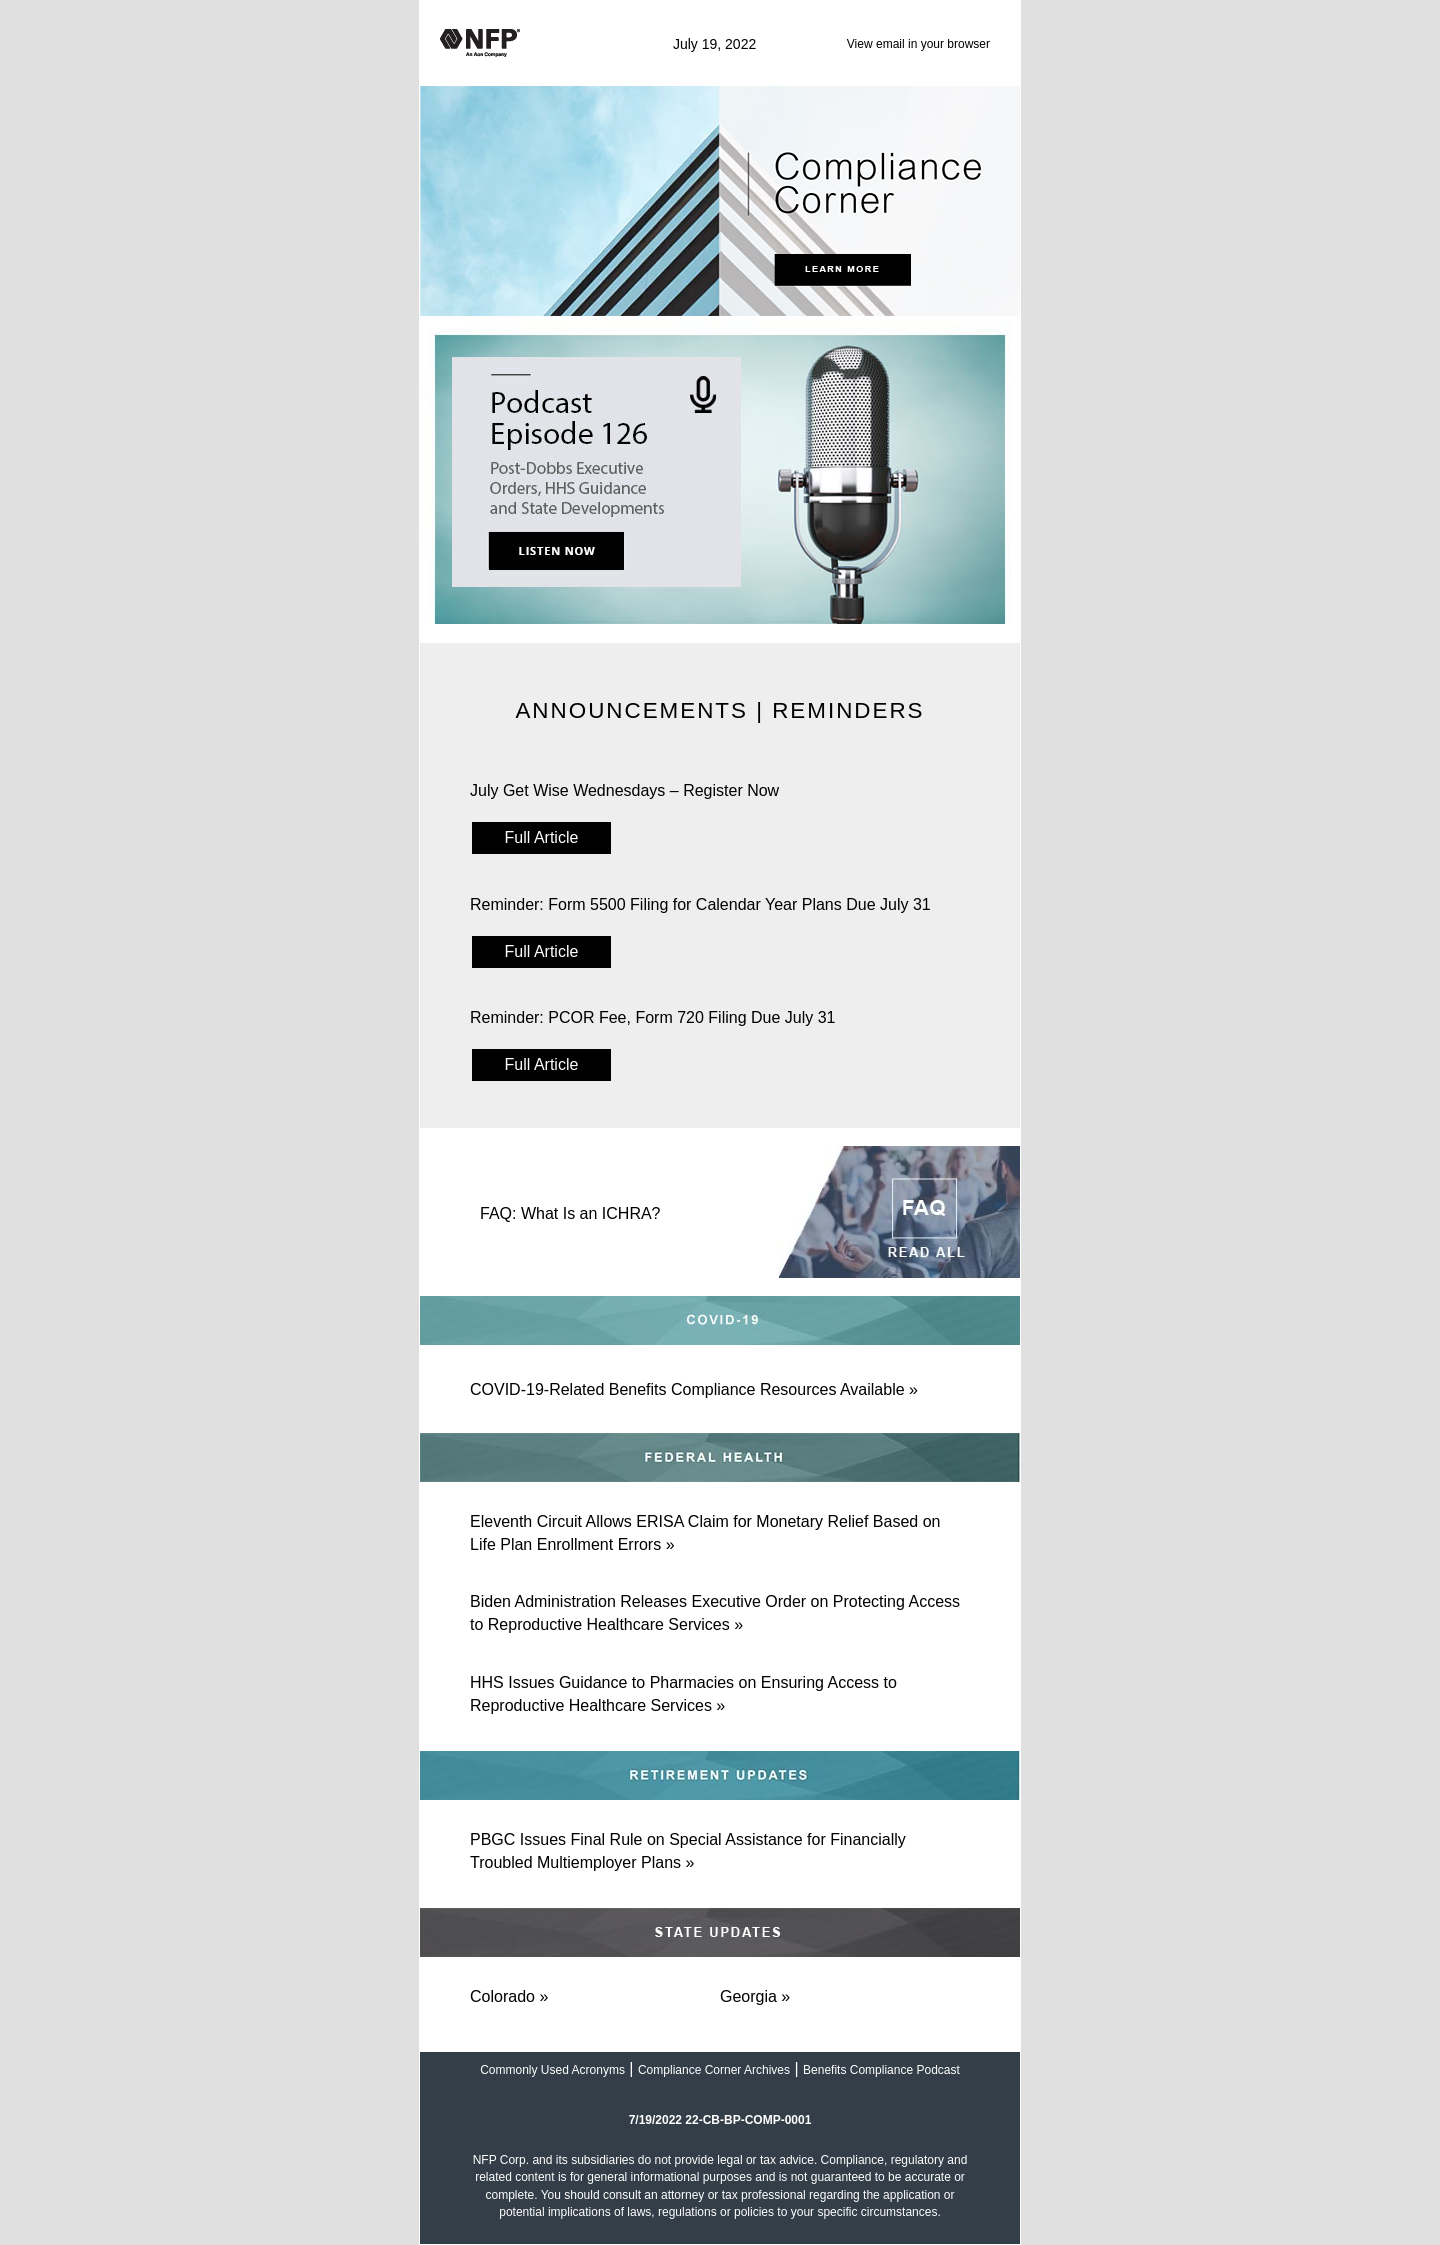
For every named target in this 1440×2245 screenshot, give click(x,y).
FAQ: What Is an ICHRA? (570, 1213)
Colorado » (509, 1996)
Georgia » (755, 1996)
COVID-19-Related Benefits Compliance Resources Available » (694, 1389)
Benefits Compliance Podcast (881, 2070)
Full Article (542, 837)
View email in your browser (918, 44)
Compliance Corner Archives (714, 2070)
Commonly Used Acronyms (552, 2070)
